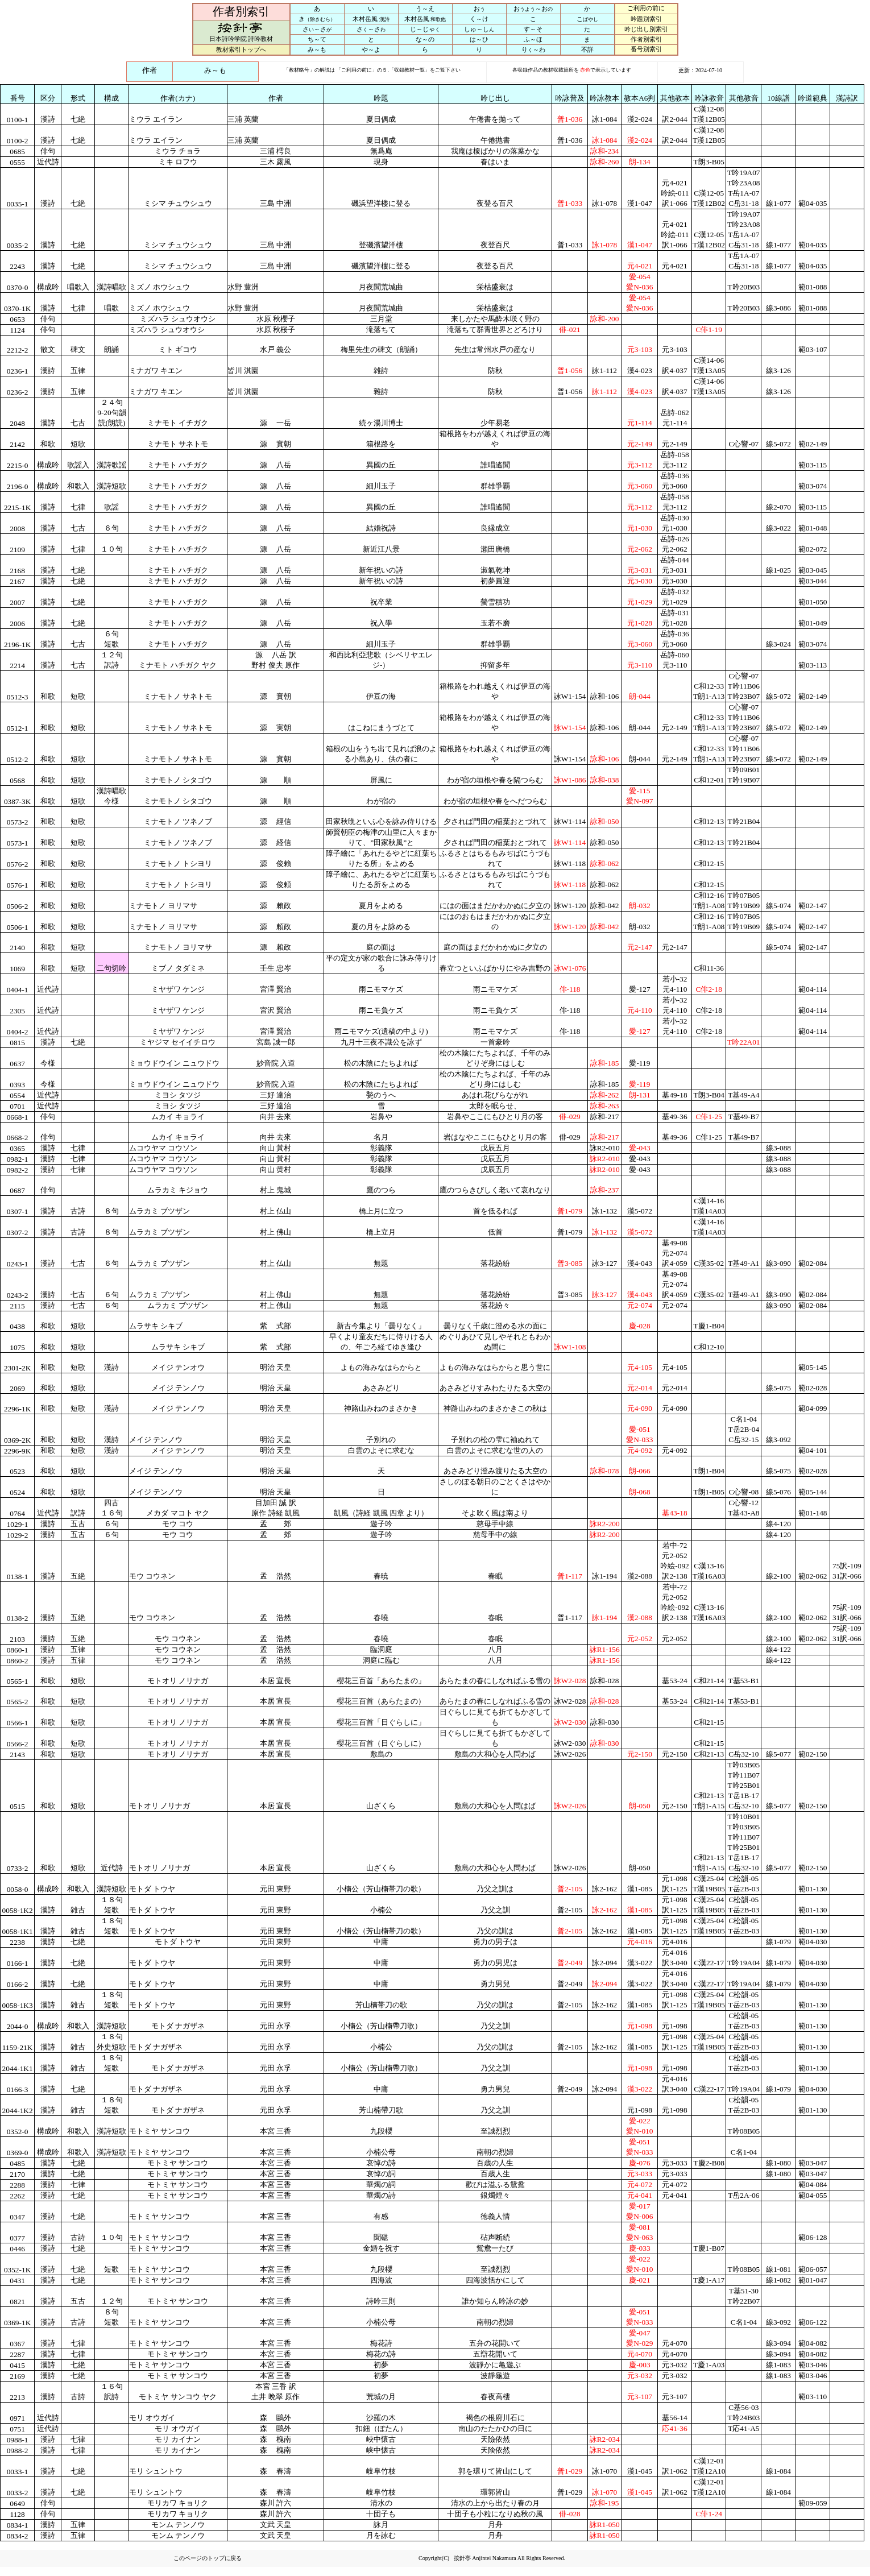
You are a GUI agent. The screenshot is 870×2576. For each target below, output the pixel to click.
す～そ (533, 29)
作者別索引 (646, 39)
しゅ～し (479, 29)
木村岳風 (371, 18)
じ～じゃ (425, 29)
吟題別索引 (646, 18)
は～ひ (479, 39)
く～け (479, 18)
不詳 (587, 49)
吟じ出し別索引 (646, 29)
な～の (425, 39)
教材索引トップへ (241, 49)
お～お (533, 8)
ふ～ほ (533, 39)
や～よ (371, 49)
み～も (317, 49)
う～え (425, 8)
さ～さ (317, 29)
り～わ (533, 49)
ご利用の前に (646, 8)
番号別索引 (646, 48)
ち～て (317, 39)
